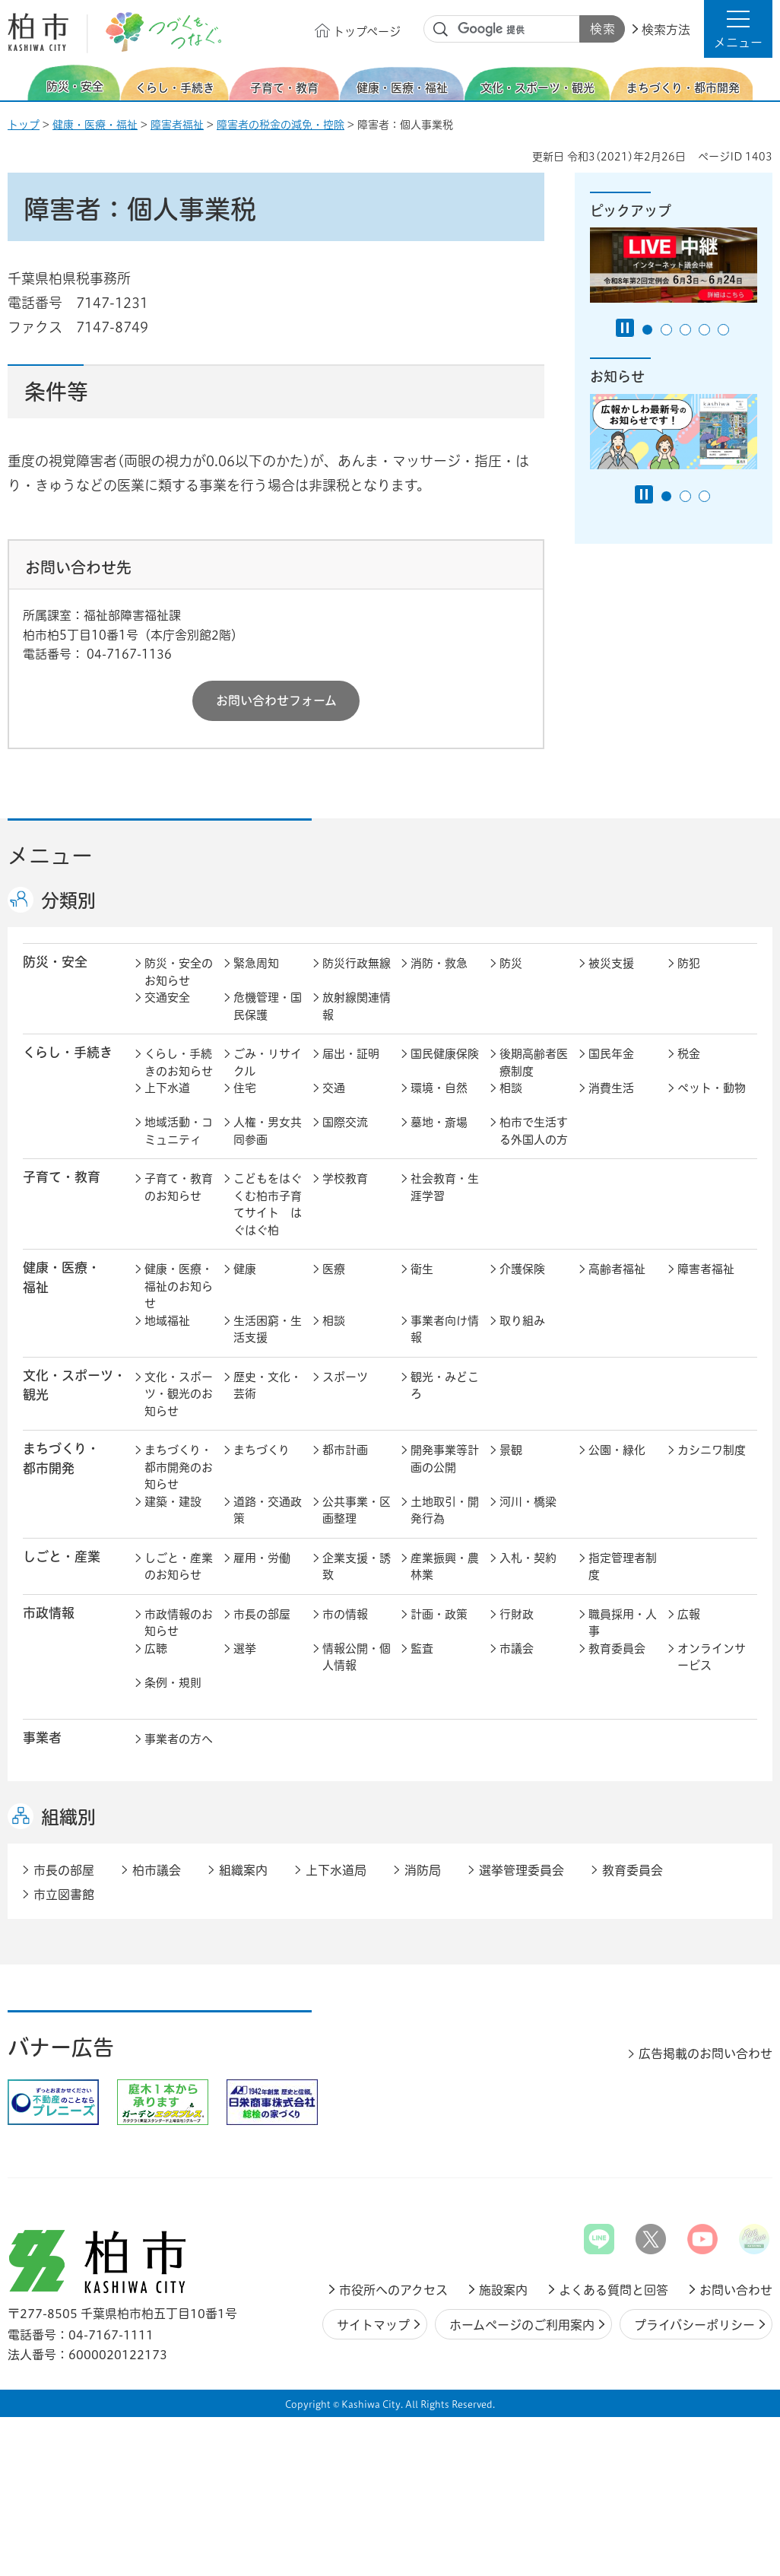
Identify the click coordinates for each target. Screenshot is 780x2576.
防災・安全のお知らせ (178, 972)
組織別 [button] (68, 1817)
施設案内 (503, 2290)
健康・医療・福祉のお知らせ (178, 1286)
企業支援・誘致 (356, 1566)
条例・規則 (172, 1682)
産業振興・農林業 (445, 1566)
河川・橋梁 (527, 1501)
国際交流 (345, 1122)
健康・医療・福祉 (95, 124)
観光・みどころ (445, 1385)
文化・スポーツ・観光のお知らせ (178, 1394)
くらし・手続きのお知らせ (178, 1062)
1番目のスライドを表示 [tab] (647, 329)
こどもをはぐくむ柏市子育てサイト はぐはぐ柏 (267, 1204)
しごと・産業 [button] (61, 1556)
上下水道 (167, 1088)
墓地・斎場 (439, 1122)
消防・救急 (439, 963)
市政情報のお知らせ (178, 1623)
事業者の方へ (178, 1739)
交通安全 (167, 997)
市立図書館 (63, 1894)
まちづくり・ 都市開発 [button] (61, 1458)
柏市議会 (156, 1870)
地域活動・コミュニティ (178, 1130)
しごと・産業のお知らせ (178, 1566)
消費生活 (611, 1088)
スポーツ (345, 1377)
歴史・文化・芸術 (267, 1385)
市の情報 (345, 1614)
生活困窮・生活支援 (267, 1329)
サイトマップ (373, 2325)
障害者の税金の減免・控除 (280, 124)
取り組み (522, 1320)
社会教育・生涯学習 (445, 1187)
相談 (510, 1088)
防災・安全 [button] (55, 961)
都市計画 (345, 1450)
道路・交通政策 (267, 1510)
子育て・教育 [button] (61, 1176)
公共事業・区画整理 (356, 1510)
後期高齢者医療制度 (533, 1062)
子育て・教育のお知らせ (178, 1187)
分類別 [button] (68, 900)
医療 (333, 1269)
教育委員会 (616, 1648)
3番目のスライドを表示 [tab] (685, 329)
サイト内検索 (441, 29)
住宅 (244, 1088)
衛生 (422, 1269)
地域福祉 (167, 1320)
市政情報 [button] (49, 1612)
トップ (24, 124)
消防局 (422, 1870)
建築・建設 (172, 1501)
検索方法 (666, 30)
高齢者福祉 (616, 1269)
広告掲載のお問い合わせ (705, 2053)
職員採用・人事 (622, 1623)
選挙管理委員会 (521, 1870)
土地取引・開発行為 (445, 1510)
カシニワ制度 (711, 1450)
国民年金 (611, 1053)
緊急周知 (256, 963)
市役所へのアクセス (393, 2290)
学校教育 (345, 1178)
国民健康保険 (445, 1053)
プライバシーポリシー (694, 2325)
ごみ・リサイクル (267, 1062)
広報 (688, 1614)
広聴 (155, 1648)
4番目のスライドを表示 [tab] (704, 329)
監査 (422, 1648)
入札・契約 (527, 1558)
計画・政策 (439, 1614)
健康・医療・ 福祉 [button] (61, 1277)
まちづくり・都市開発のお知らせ (178, 1467)
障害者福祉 (177, 124)
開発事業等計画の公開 (445, 1458)
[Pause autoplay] (625, 328)
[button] (738, 29)
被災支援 (611, 963)
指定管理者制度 (622, 1566)
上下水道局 (336, 1870)
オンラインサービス (711, 1657)
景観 (510, 1450)
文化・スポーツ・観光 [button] (74, 1385)
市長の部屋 (261, 1614)
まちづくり (261, 1450)
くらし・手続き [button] (68, 1052)
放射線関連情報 (356, 1006)
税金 (688, 1053)
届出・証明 (350, 1053)
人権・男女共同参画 (267, 1130)
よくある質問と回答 (613, 2290)
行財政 (516, 1614)
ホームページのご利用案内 (522, 2325)
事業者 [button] (42, 1737)
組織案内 (243, 1870)
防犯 (688, 963)
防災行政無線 (356, 963)
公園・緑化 (616, 1450)
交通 (333, 1088)
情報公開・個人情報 (356, 1657)
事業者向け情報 (445, 1329)
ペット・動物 (711, 1088)
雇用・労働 (261, 1558)
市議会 (516, 1648)
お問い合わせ (735, 2290)
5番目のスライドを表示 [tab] (723, 329)
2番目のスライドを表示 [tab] (666, 329)
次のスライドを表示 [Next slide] (764, 82)
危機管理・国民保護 (267, 1006)
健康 (244, 1269)
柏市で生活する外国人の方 (533, 1130)
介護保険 (522, 1269)
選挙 (244, 1648)
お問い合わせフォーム (276, 700)
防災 (510, 963)
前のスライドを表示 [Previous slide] (17, 82)
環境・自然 (439, 1088)
